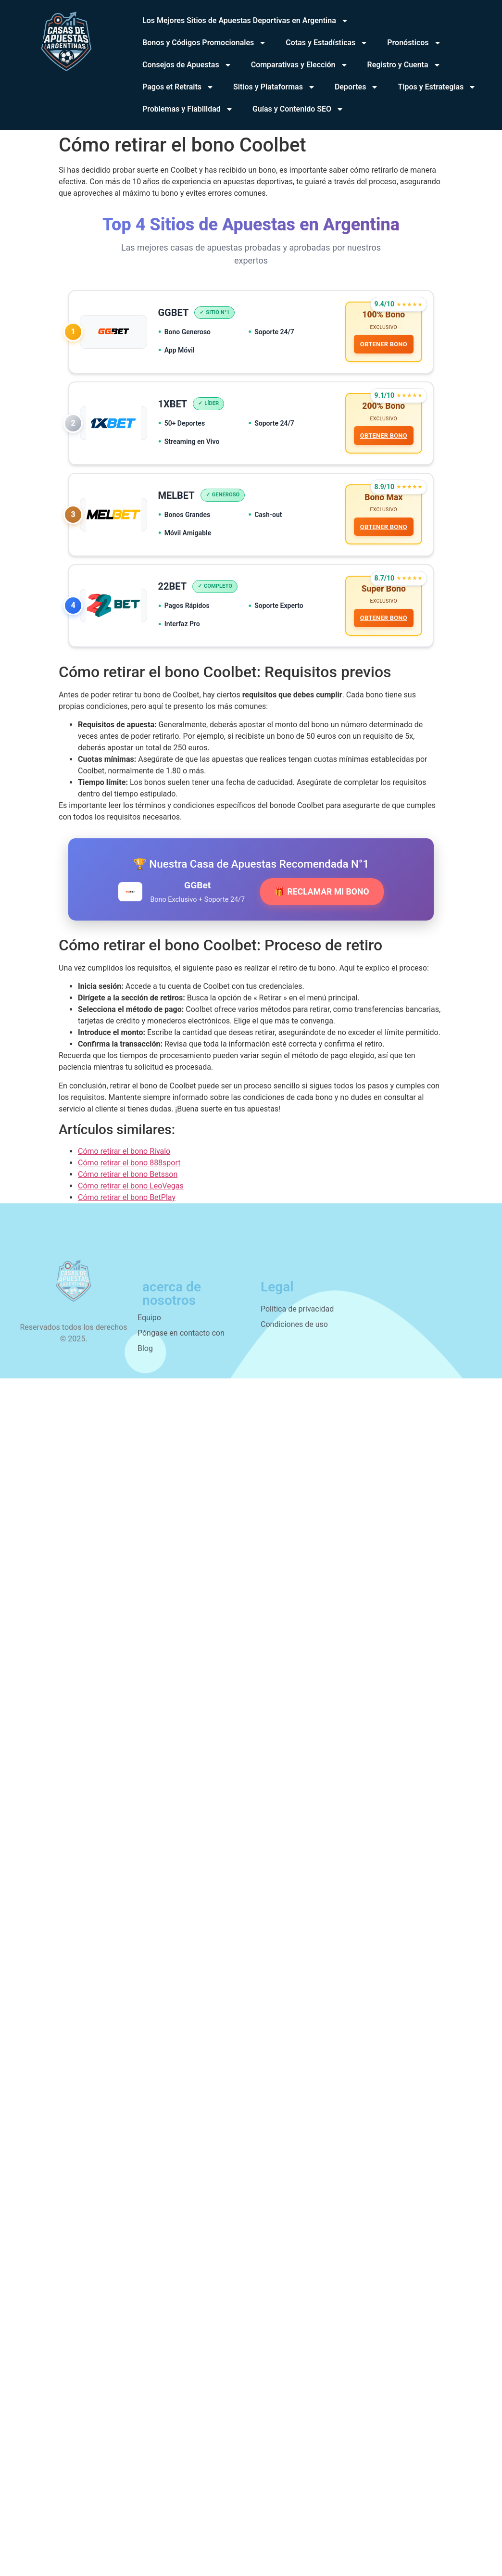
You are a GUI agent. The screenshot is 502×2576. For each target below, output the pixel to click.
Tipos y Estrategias (437, 87)
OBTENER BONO (382, 345)
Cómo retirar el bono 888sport (129, 1169)
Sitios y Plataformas (274, 87)
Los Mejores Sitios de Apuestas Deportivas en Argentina (245, 20)
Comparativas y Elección (299, 65)
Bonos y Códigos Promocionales (204, 42)
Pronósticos (414, 42)
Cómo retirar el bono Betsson (127, 1181)
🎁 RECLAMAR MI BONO (322, 898)
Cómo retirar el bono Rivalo (124, 1157)
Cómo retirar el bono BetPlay (127, 1204)
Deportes (356, 87)
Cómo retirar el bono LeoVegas (131, 1192)
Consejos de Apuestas (187, 65)
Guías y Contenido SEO (298, 109)
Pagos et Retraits (178, 87)
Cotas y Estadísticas (327, 42)
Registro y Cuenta (404, 65)
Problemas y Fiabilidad (187, 109)
